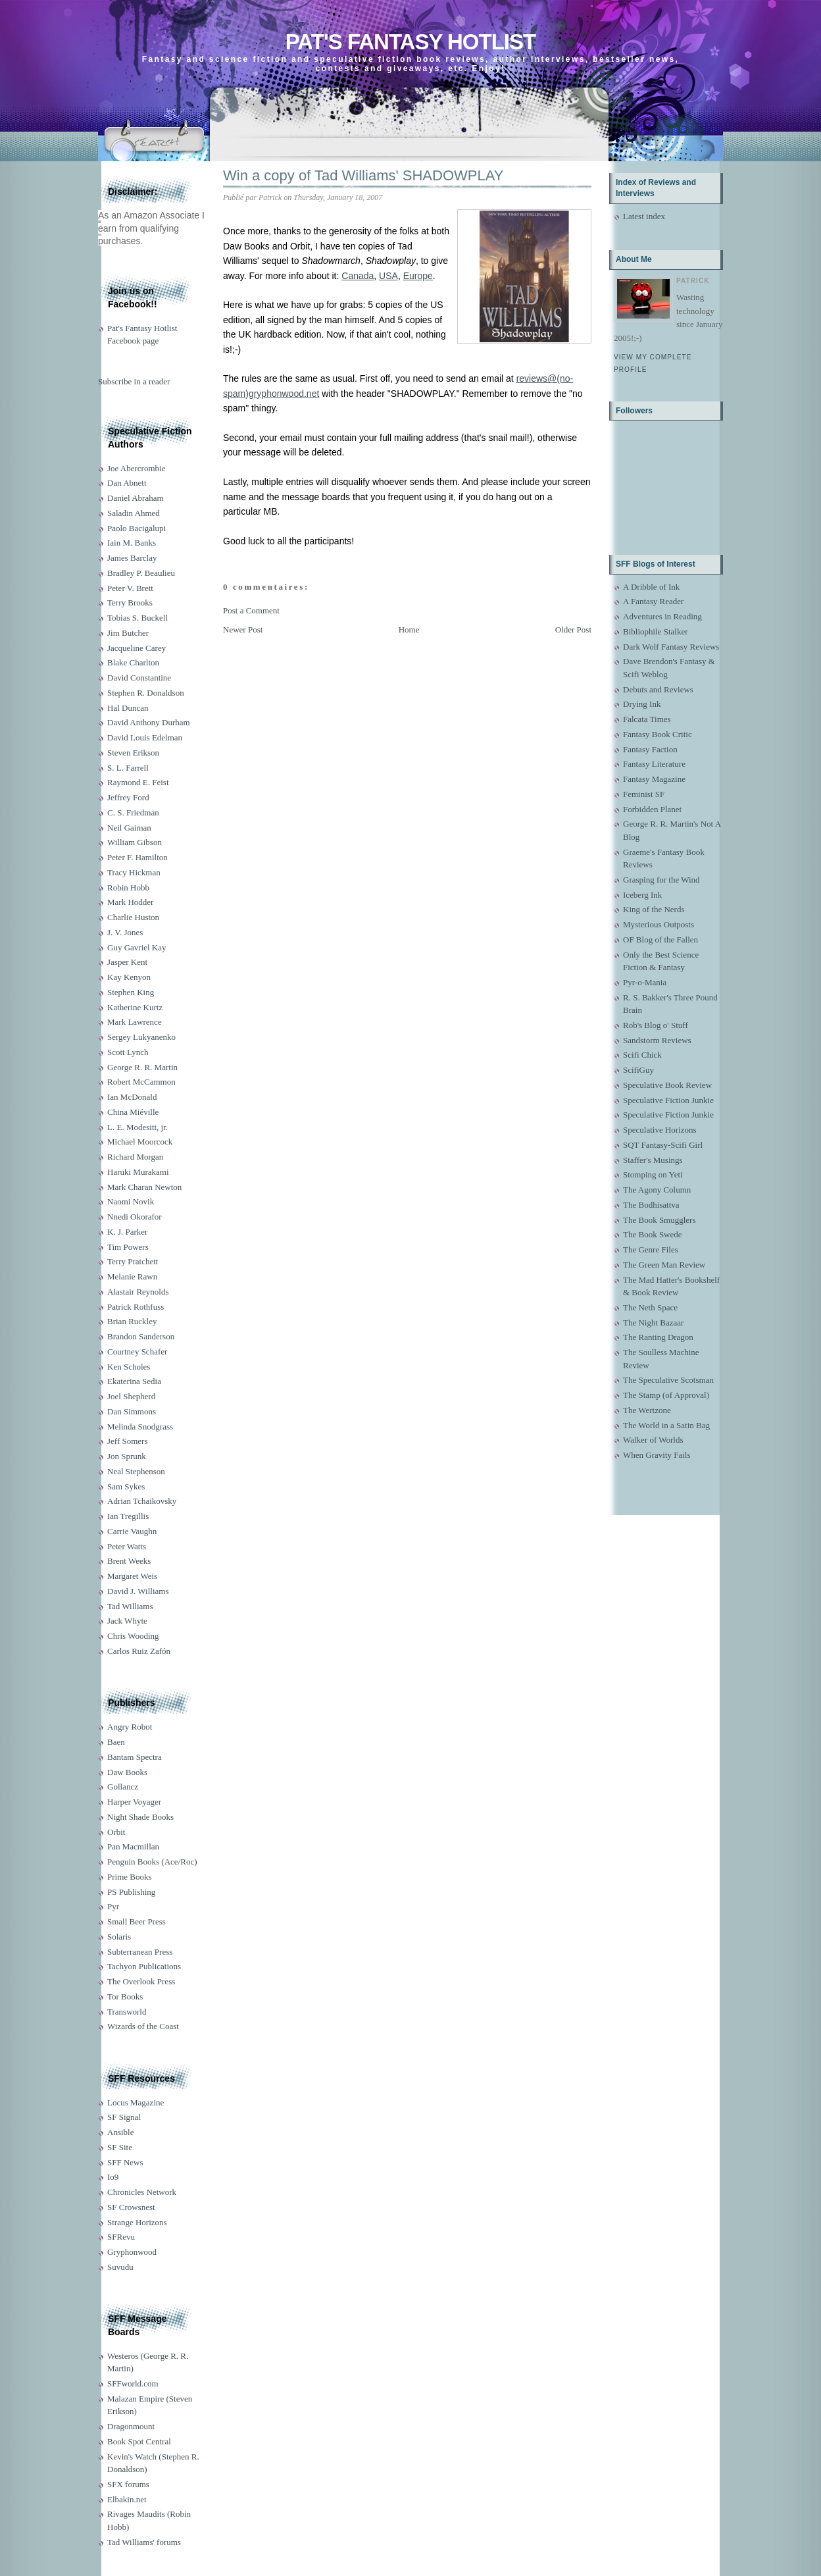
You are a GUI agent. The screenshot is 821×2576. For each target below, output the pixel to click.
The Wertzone (647, 1410)
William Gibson (134, 842)
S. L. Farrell (128, 768)
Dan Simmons (131, 1411)
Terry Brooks (130, 602)
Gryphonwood (132, 2252)
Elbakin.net (127, 2499)
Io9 (112, 2177)
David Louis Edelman (144, 737)
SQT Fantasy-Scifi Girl (663, 1145)
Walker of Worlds (653, 1440)
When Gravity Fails (657, 1455)
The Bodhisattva (651, 1205)
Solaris (119, 1937)
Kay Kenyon (129, 977)
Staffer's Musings (653, 1160)
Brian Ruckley (132, 1321)
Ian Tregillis (128, 1516)
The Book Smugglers (659, 1220)
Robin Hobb (128, 887)
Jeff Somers (127, 1441)
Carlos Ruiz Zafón (138, 1651)
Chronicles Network (141, 2192)
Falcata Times (647, 719)
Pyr (113, 1906)
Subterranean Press (139, 1952)
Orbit (116, 1832)
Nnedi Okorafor (134, 1217)
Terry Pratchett (132, 1261)
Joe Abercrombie (136, 468)
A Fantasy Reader (653, 601)
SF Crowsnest (131, 2207)
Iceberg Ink (642, 895)
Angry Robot (129, 1727)
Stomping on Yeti (653, 1174)
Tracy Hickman (134, 872)
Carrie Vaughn (132, 1531)
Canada (357, 275)
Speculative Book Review (667, 1085)
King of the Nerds (654, 909)
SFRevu (121, 2237)
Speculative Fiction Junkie (668, 1100)
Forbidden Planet (652, 809)
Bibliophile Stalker (655, 631)
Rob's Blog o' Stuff (655, 1025)
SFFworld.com (133, 2383)
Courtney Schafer (137, 1351)
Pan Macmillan (133, 1846)
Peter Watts (126, 1546)
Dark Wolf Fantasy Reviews (671, 647)
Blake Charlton (133, 662)
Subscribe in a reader (134, 381)
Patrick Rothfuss (135, 1307)
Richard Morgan (135, 1157)
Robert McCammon (141, 1082)
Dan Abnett (127, 483)
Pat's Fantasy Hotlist (410, 42)
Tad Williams (130, 1606)
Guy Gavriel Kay (136, 947)
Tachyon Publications (144, 1966)
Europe (418, 275)
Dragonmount (131, 2426)
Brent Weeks (129, 1561)
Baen (116, 1742)
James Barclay (132, 558)
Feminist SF (643, 794)
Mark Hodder (130, 902)
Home (409, 629)
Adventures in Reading (662, 616)
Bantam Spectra (134, 1757)
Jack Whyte (127, 1621)
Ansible (120, 2132)
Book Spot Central (139, 2441)
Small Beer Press (136, 1921)
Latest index (644, 216)
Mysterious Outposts (658, 924)
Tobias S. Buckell (137, 618)
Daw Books (127, 1772)
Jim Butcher (128, 633)
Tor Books (125, 1996)
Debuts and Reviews (658, 689)
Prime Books (129, 1877)
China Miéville (133, 1112)
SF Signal (124, 2117)
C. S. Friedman (133, 812)
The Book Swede (652, 1234)
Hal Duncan (127, 708)
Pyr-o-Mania (644, 982)
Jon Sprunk (126, 1456)
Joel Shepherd (131, 1396)
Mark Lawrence (134, 1022)
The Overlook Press (141, 1981)
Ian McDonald (132, 1097)
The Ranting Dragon (658, 1337)
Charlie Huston (133, 917)
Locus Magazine (135, 2102)
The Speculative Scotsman (668, 1380)
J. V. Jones (125, 932)
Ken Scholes (128, 1367)
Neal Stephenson (136, 1471)
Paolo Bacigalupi (136, 528)
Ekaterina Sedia (134, 1381)
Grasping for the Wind (661, 880)
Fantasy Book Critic (657, 734)
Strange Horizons (137, 2222)
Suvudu (120, 2267)
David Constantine (139, 678)
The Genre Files (650, 1249)
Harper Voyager (134, 1802)
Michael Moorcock (139, 1141)
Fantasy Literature (654, 764)
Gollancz (122, 1786)
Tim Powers (128, 1247)
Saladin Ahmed (133, 513)
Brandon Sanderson (140, 1336)
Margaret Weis (132, 1576)
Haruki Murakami (138, 1172)
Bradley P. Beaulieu (141, 573)
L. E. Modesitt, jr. (137, 1127)
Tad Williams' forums (144, 2542)
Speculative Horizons (660, 1130)
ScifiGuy (638, 1070)
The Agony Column (657, 1190)
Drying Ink (641, 704)
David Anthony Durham (148, 722)
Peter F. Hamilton (137, 857)
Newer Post (242, 629)
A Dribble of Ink (651, 587)
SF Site (119, 2147)
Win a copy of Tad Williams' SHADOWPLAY (363, 175)
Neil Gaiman (129, 828)
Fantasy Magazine (654, 779)
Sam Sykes (126, 1486)
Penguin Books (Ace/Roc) (152, 1862)
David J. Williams (137, 1591)
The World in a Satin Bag (666, 1425)
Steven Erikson (133, 753)
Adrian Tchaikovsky (141, 1501)
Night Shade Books (140, 1817)
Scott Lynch (127, 1052)
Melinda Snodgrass (140, 1426)
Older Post (573, 629)
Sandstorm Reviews (657, 1040)
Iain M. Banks (131, 543)
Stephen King (130, 992)
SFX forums (128, 2484)
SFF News (125, 2162)
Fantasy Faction (650, 749)
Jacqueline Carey (136, 648)
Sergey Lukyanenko (141, 1037)
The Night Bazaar (653, 1322)
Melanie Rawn (132, 1276)
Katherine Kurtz (134, 1007)
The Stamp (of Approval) (666, 1395)
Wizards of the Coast (143, 2026)
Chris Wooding (133, 1636)
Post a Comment (251, 610)
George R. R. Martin (142, 1067)
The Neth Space (650, 1307)
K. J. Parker (127, 1232)
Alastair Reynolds (138, 1292)
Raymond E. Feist (138, 782)
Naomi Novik (130, 1201)
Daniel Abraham (135, 498)
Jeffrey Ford (128, 797)
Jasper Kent (127, 962)
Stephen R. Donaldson (145, 693)
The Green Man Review (664, 1265)
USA (388, 275)
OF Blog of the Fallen (660, 939)
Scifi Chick (642, 1055)
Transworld (126, 2012)
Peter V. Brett (130, 588)
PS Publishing (131, 1892)
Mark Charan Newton (144, 1187)
